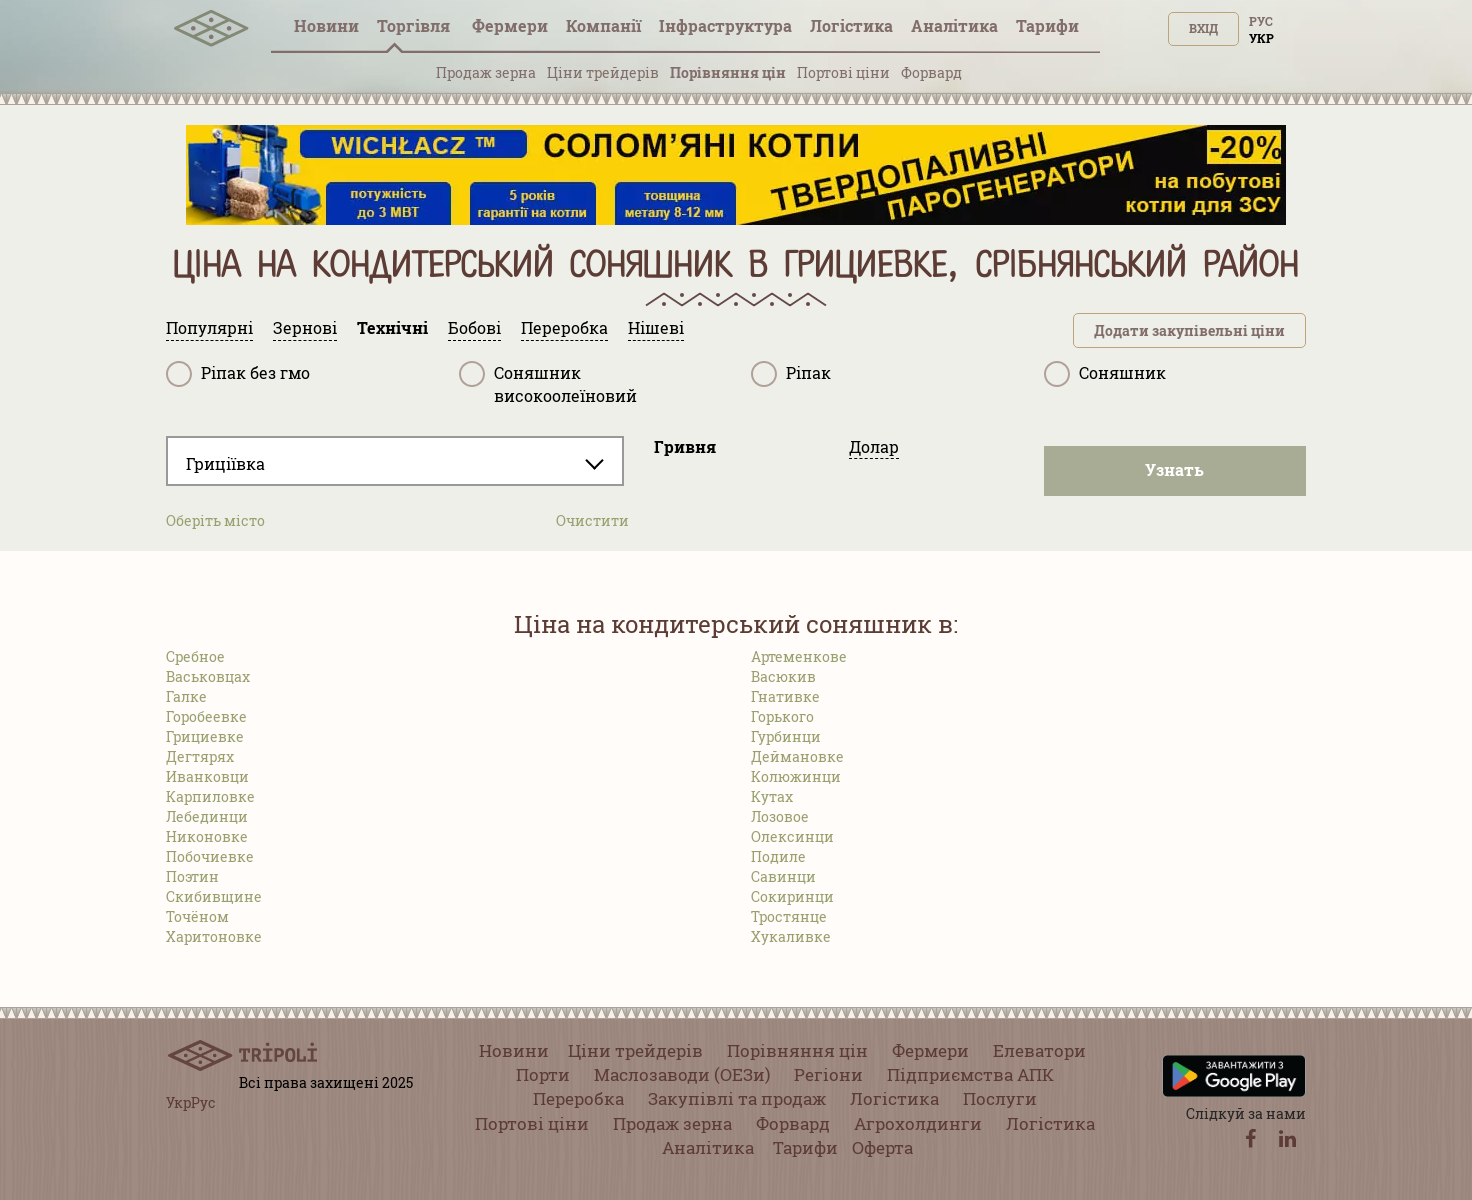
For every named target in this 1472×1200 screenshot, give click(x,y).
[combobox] (395, 461)
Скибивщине (214, 896)
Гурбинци (786, 736)
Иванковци (207, 776)
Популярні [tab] (209, 327)
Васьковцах (208, 676)
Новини (326, 25)
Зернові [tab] (305, 327)
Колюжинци (796, 776)
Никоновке (207, 836)
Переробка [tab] (564, 327)
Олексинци (792, 836)
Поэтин (192, 876)
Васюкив (783, 676)
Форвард (931, 72)
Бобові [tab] (474, 327)
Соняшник (1105, 374)
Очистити (592, 520)
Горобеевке (206, 716)
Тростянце (789, 916)
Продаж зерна (486, 72)
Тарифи (1047, 25)
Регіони (828, 1074)
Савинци (783, 876)
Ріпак (791, 374)
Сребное (195, 656)
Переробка (578, 1098)
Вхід (1203, 28)
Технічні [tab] (392, 327)
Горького (782, 716)
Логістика (851, 25)
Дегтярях (200, 756)
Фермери (510, 25)
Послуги (1000, 1098)
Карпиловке (210, 796)
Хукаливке (791, 936)
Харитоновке (214, 936)
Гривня (685, 446)
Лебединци (207, 816)
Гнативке (785, 696)
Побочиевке (210, 856)
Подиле (778, 856)
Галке (186, 696)
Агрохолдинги (918, 1123)
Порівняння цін (728, 72)
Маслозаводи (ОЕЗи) (682, 1074)
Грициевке (205, 736)
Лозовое (780, 816)
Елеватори (1039, 1050)
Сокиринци (792, 896)
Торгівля (415, 25)
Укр (1261, 38)
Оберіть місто (215, 520)
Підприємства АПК (970, 1074)
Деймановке (797, 756)
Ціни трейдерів (603, 72)
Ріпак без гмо (238, 374)
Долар (874, 446)
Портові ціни (843, 72)
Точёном (197, 916)
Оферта (882, 1147)
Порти (543, 1074)
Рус (1261, 21)
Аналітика (954, 25)
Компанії (603, 25)
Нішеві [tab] (656, 327)
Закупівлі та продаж (737, 1098)
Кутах (772, 796)
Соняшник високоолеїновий (548, 383)
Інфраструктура (725, 25)
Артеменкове (799, 656)
